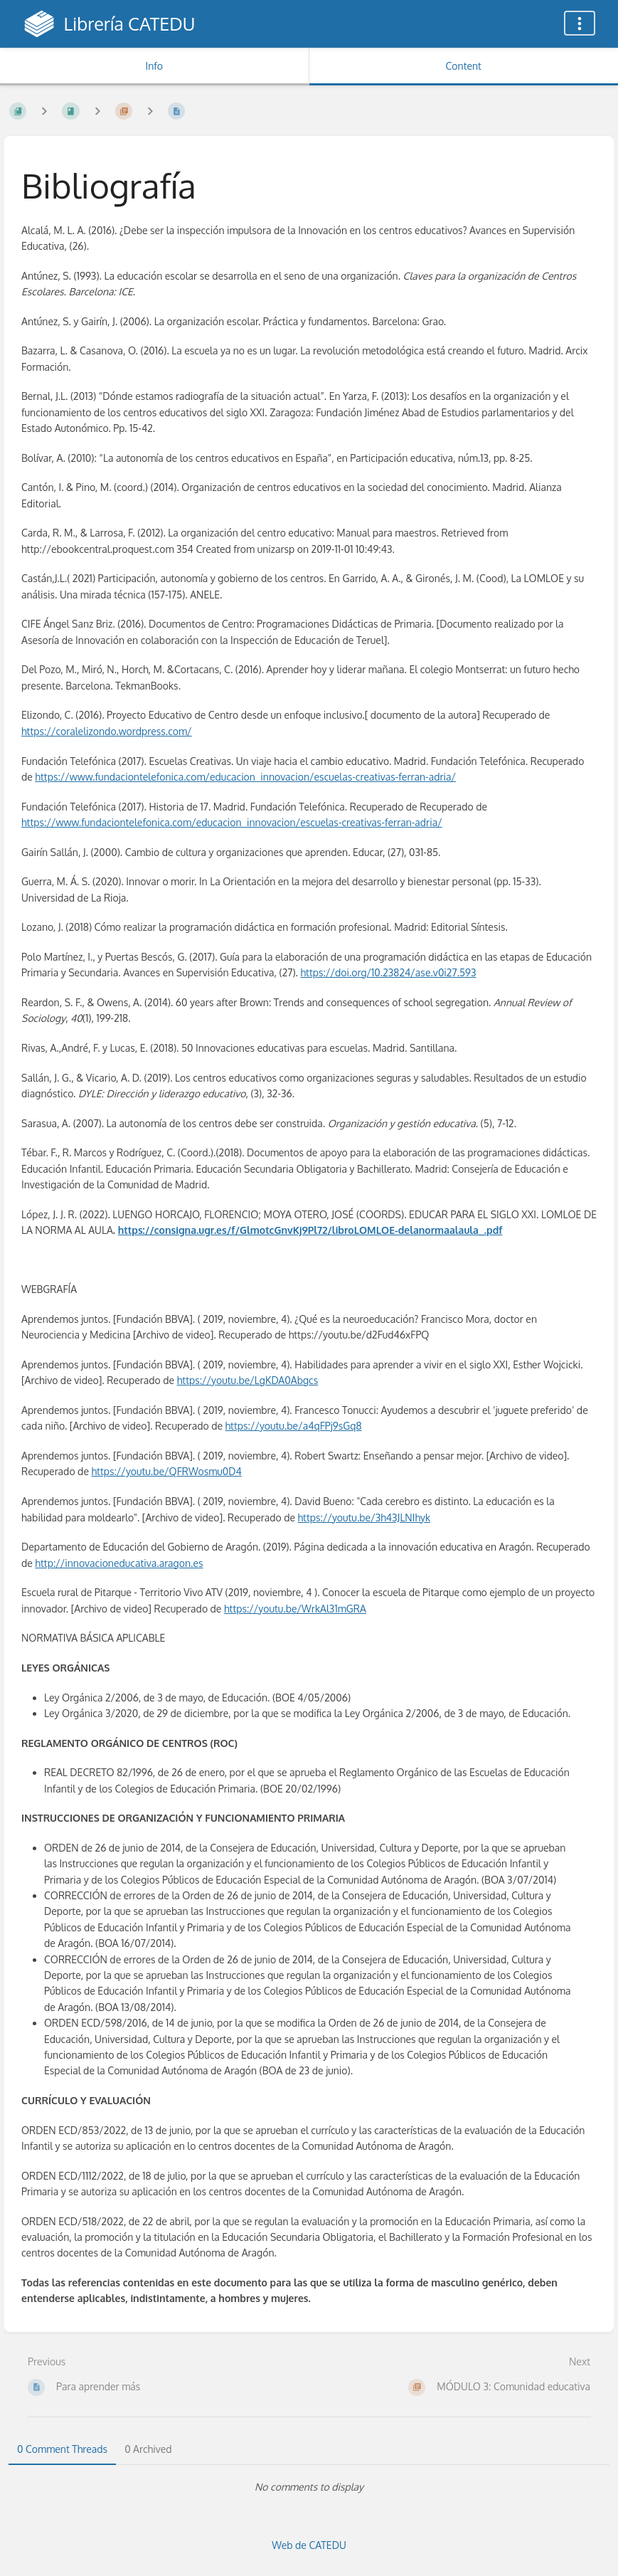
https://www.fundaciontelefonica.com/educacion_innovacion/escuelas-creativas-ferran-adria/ (245, 777)
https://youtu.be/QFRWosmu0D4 (166, 1471)
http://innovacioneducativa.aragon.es (119, 1563)
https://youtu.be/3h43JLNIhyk (364, 1517)
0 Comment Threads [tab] (62, 2449)
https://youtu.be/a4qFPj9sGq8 (293, 1426)
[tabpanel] (309, 2487)
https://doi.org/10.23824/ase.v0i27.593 (388, 972)
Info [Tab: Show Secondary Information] (154, 66)
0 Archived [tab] (147, 2449)
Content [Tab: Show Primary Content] (463, 66)
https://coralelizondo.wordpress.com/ (106, 731)
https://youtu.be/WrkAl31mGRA (295, 1609)
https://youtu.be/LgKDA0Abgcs (248, 1380)
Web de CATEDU (309, 2545)
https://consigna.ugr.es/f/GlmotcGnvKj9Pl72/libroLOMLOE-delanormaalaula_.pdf (310, 1230)
